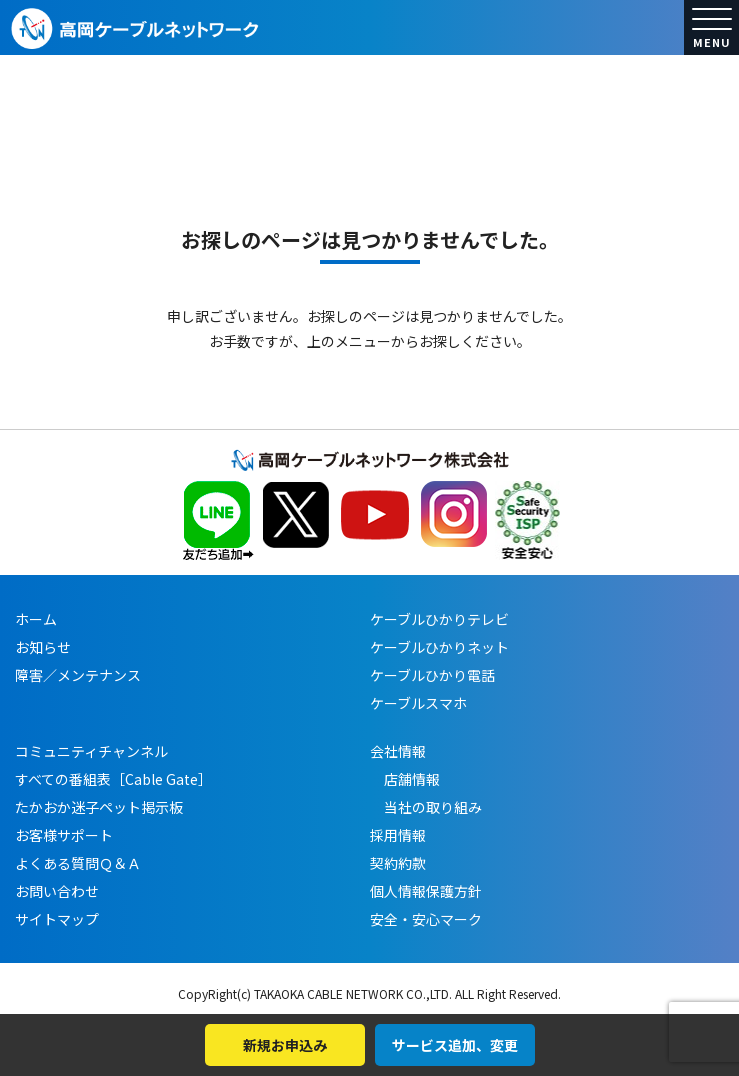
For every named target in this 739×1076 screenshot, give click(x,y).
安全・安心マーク (426, 919)
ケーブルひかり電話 (432, 675)
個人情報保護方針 (426, 891)
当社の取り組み (426, 807)
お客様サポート (64, 835)
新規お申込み (285, 1045)
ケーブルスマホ (418, 703)
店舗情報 (405, 779)
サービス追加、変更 (455, 1045)
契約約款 (398, 863)
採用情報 (398, 835)
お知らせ (43, 647)
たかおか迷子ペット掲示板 (99, 807)
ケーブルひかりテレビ (439, 619)
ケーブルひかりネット (439, 647)
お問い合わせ (57, 891)
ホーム (36, 619)
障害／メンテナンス (78, 675)
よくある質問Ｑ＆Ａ (78, 863)
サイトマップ (57, 919)
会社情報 (398, 751)
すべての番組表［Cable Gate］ (113, 779)
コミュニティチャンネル (91, 751)
